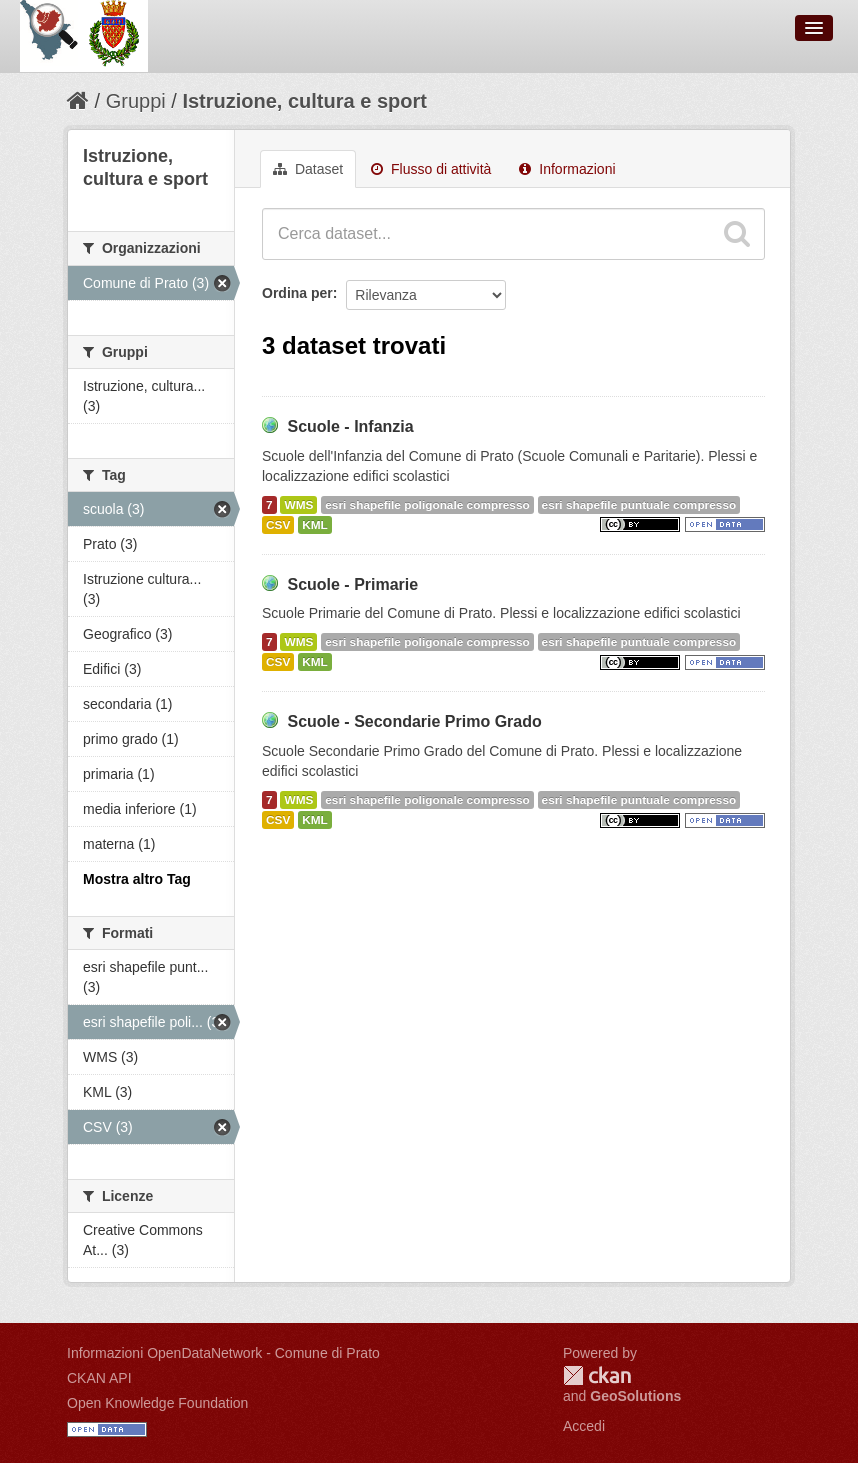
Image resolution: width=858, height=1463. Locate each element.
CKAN (597, 1375)
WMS (298, 505)
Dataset (308, 169)
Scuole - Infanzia (350, 426)
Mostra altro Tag (137, 879)
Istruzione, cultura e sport (304, 101)
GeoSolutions (635, 1396)
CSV (278, 525)
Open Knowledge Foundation (157, 1403)
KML (315, 525)
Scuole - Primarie (352, 584)
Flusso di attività (431, 169)
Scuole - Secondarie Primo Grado (414, 721)
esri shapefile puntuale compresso (639, 505)
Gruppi (136, 101)
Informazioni (567, 169)
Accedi (584, 1426)
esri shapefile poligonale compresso (427, 505)
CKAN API (99, 1378)
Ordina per (297, 293)
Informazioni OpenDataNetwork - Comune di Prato (223, 1353)
